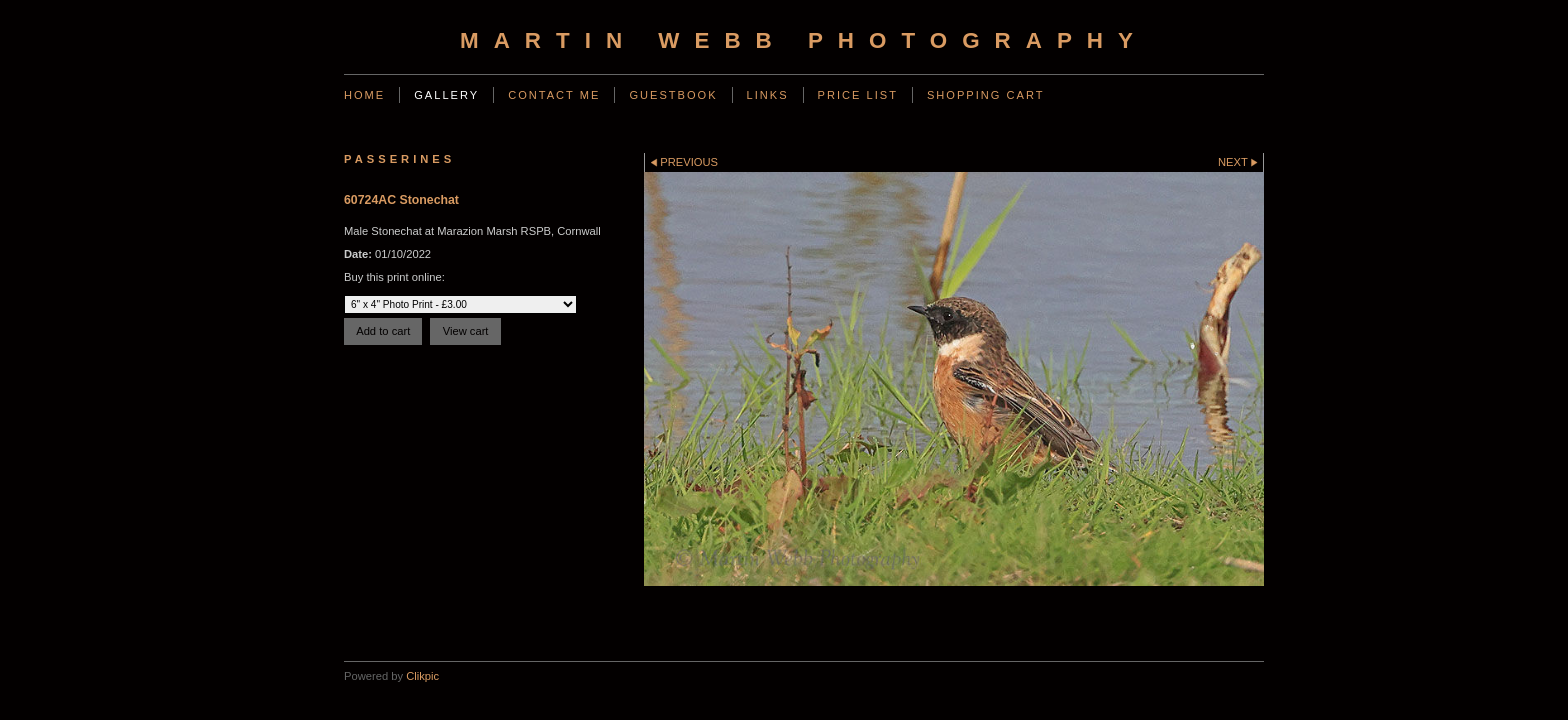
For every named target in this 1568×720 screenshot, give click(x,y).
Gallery (446, 95)
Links (768, 95)
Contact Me (554, 95)
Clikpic (422, 676)
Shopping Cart (986, 95)
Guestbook (673, 95)
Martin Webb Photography (804, 40)
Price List (858, 95)
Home (364, 95)
